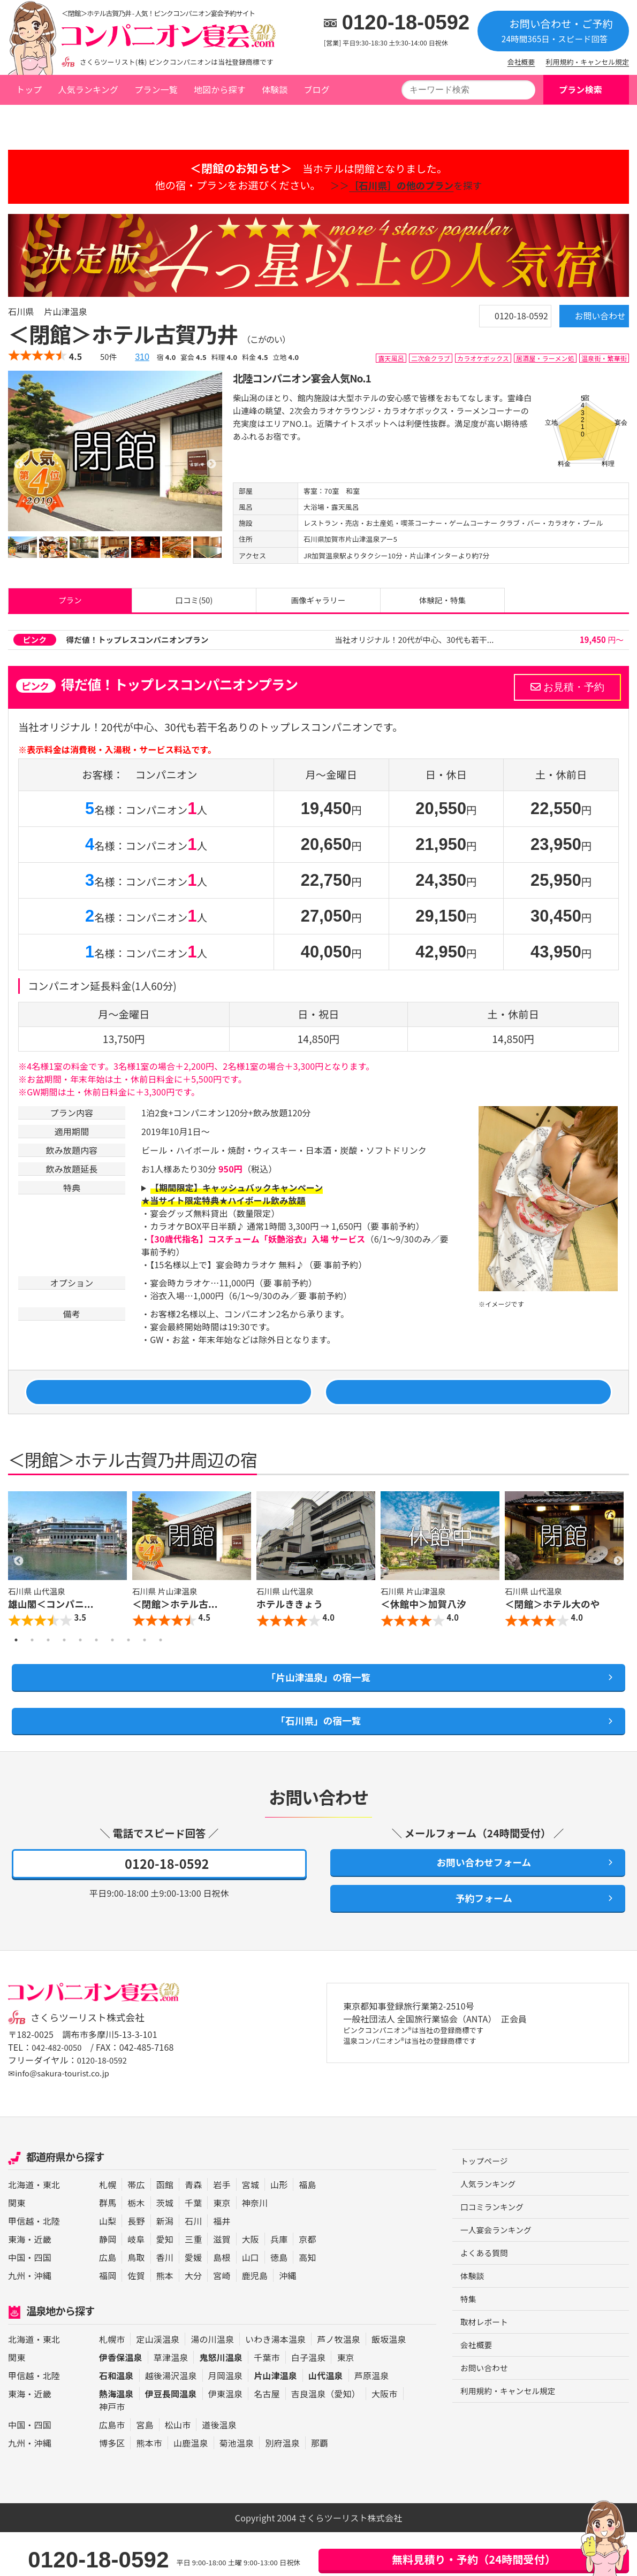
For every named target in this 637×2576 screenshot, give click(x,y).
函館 (164, 2228)
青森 (193, 2228)
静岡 (107, 2282)
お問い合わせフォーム (478, 1898)
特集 (468, 2349)
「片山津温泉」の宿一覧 (319, 1704)
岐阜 (136, 2282)
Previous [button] (18, 1585)
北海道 (21, 2228)
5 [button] (80, 1664)
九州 (16, 2319)
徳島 (278, 2301)
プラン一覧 (156, 89)
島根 (221, 2301)
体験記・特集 (442, 603)
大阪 (250, 2282)
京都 (307, 2282)
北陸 (51, 2264)
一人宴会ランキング (499, 2277)
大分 (193, 2319)
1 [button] (16, 1664)
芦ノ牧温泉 (338, 2382)
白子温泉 (308, 2401)
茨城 (164, 2246)
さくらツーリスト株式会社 (93, 2060)
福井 (221, 2264)
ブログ (316, 89)
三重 (193, 2282)
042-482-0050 (59, 2090)
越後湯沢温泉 (171, 2419)
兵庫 (278, 2282)
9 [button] (144, 1664)
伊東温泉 (225, 2437)
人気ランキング (88, 89)
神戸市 (112, 2450)
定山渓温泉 (157, 2382)
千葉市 (266, 2401)
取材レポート (486, 2373)
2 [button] (32, 1664)
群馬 (107, 2246)
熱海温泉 (116, 2437)
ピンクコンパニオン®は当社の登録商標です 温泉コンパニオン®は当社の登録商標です (427, 2082)
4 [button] (64, 1664)
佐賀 (136, 2319)
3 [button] (48, 1664)
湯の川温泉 (212, 2382)
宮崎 (221, 2319)
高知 (307, 2301)
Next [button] (618, 1585)
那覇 (319, 2486)
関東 (16, 2246)
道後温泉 (219, 2468)
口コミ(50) (194, 603)
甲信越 (21, 2264)
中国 (16, 2301)
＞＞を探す (401, 185)
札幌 (107, 2228)
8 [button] (128, 1664)
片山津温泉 (141, 119)
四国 (42, 2301)
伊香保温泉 (120, 2401)
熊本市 (149, 2486)
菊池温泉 (236, 2486)
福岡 (107, 2319)
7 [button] (112, 1664)
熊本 (164, 2319)
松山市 (178, 2468)
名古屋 (266, 2437)
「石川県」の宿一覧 (318, 1752)
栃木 (136, 2246)
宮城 (250, 2228)
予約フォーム (478, 1939)
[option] (115, 451)
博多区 (112, 2486)
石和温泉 (116, 2419)
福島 (307, 2228)
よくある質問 (486, 2301)
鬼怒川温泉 (220, 2401)
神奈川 (255, 2246)
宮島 (144, 2468)
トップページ (40, 119)
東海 (16, 2282)
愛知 (164, 2282)
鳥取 (136, 2301)
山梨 (107, 2264)
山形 (278, 2228)
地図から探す (220, 89)
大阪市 (384, 2437)
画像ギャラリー (318, 603)
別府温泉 (282, 2486)
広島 (107, 2301)
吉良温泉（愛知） (325, 2437)
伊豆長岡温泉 (171, 2437)
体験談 (274, 89)
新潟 (164, 2264)
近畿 (42, 2282)
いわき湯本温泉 (275, 2382)
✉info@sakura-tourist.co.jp (63, 2116)
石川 (193, 2264)
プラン (70, 603)
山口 (250, 2301)
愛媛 (193, 2301)
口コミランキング (494, 2253)
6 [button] (96, 1664)
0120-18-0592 (406, 22)
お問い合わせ (582, 320)
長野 (136, 2264)
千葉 (193, 2246)
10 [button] (160, 1664)
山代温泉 (325, 2419)
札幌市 (112, 2382)
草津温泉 (171, 2401)
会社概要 (521, 62)
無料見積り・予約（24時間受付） (474, 2559)
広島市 (112, 2468)
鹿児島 (255, 2319)
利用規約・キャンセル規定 (587, 62)
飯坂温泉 (388, 2382)
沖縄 (42, 2319)
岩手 (221, 2228)
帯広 (136, 2228)
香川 (164, 2301)
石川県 (96, 119)
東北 (51, 2228)
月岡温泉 (225, 2419)
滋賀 (221, 2282)
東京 (221, 2246)
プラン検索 (580, 89)
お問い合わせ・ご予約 (553, 30)
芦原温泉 (371, 2419)
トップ (29, 89)
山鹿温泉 (190, 2486)
